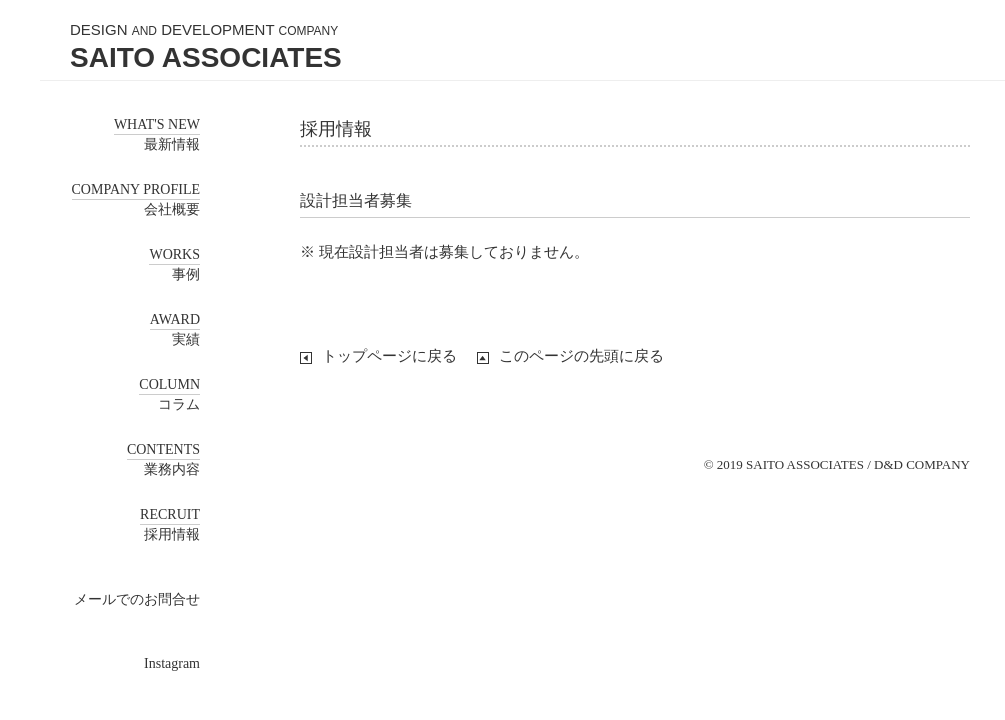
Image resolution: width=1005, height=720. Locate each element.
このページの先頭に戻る (581, 356)
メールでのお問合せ (137, 599)
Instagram (172, 663)
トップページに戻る (389, 356)
